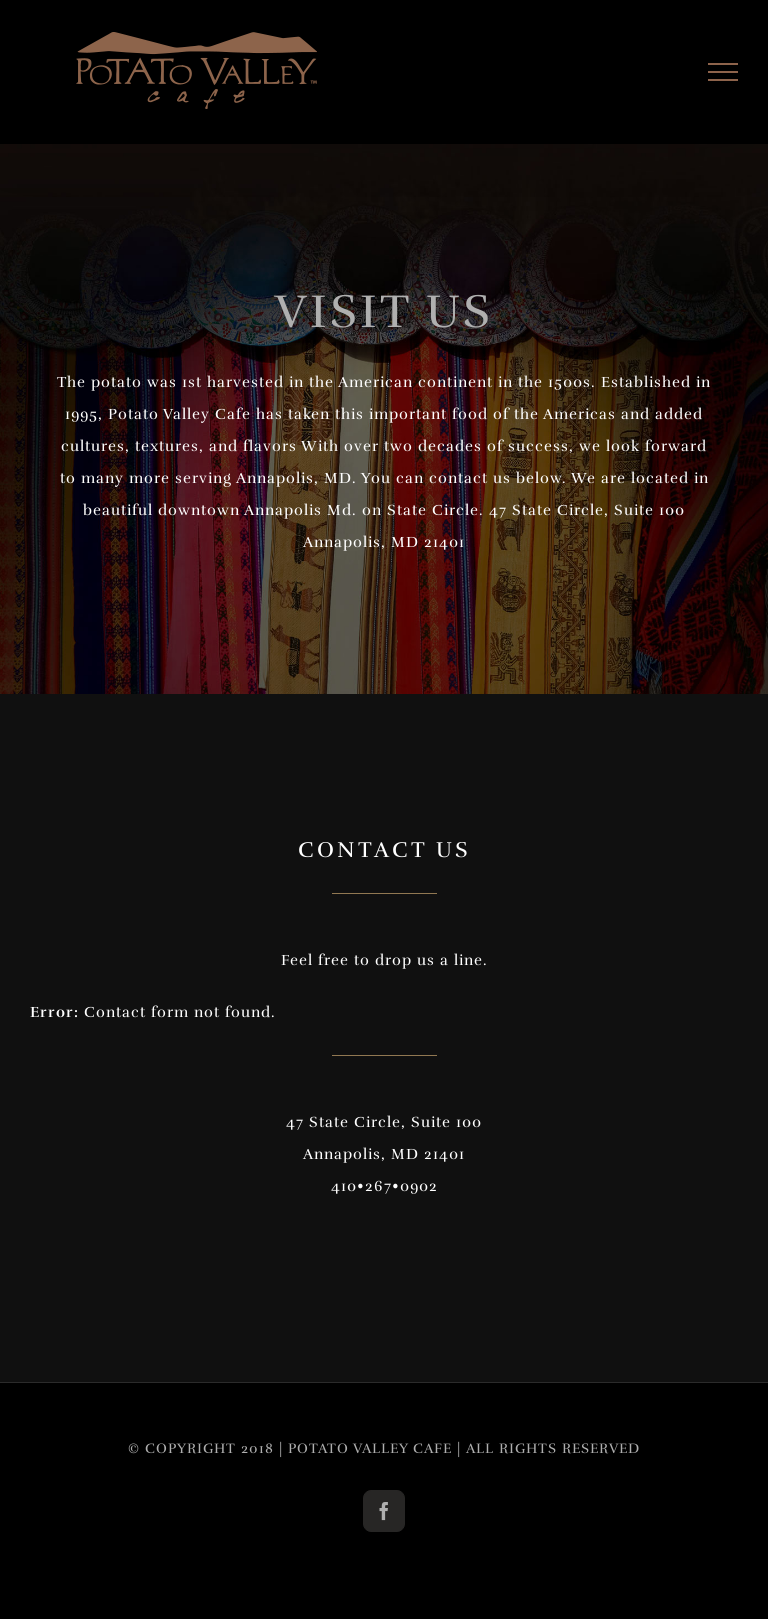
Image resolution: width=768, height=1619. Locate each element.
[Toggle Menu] (723, 72)
